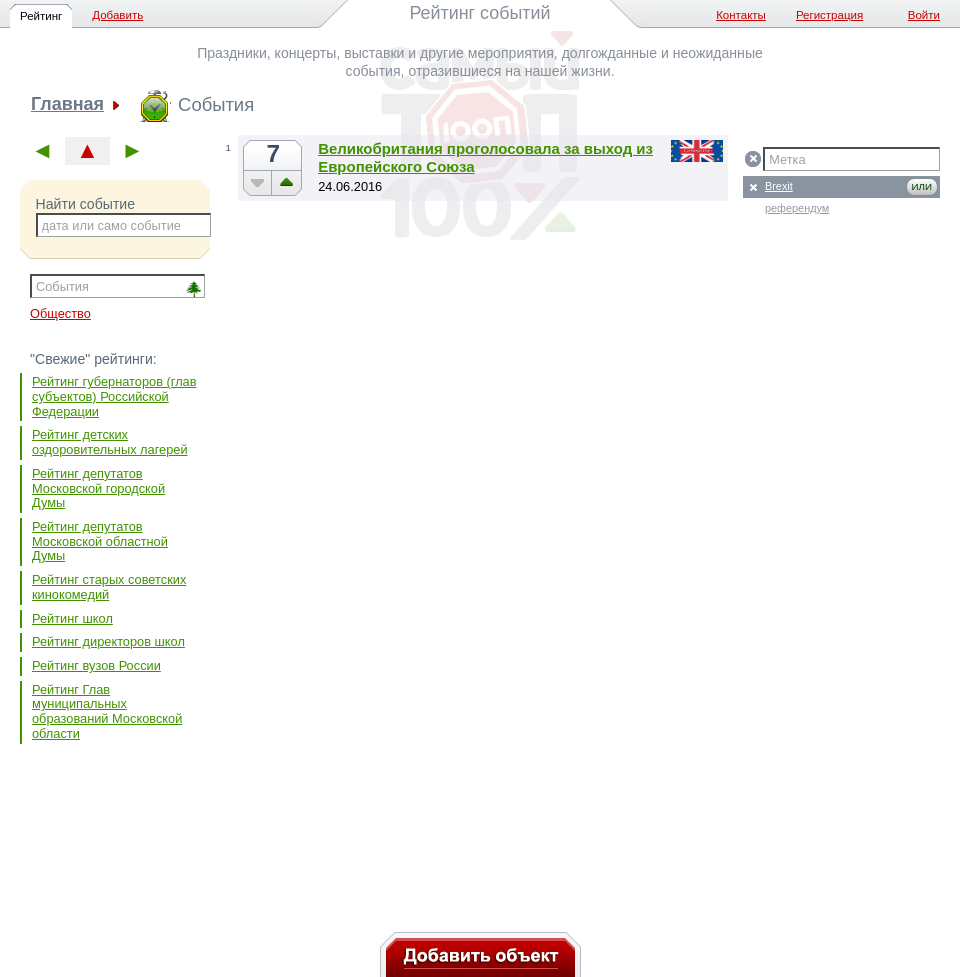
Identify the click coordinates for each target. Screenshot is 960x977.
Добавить (117, 15)
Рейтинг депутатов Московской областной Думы (100, 541)
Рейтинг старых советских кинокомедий (109, 587)
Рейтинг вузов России (96, 665)
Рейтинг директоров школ (108, 641)
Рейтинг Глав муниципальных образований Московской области (107, 711)
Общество (60, 313)
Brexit (779, 186)
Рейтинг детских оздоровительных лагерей (110, 442)
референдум (797, 208)
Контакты (741, 15)
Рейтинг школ (72, 618)
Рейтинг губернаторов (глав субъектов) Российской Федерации (114, 396)
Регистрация (829, 15)
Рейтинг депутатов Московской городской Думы (98, 488)
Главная (67, 105)
